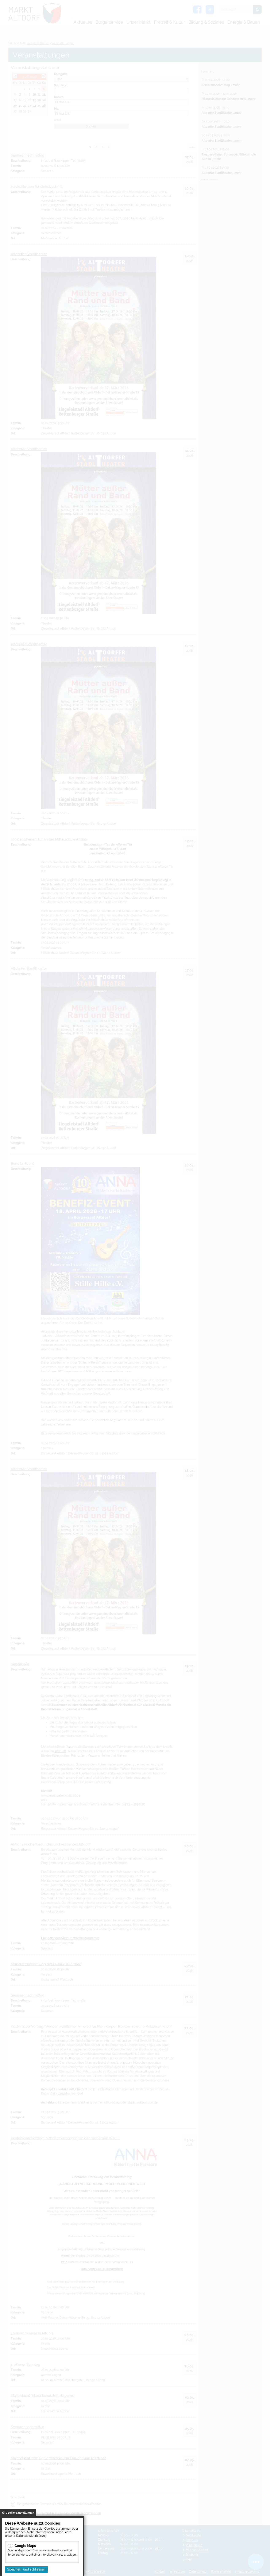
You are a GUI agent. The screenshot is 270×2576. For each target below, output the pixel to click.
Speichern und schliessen (26, 2569)
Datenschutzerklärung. (31, 2535)
